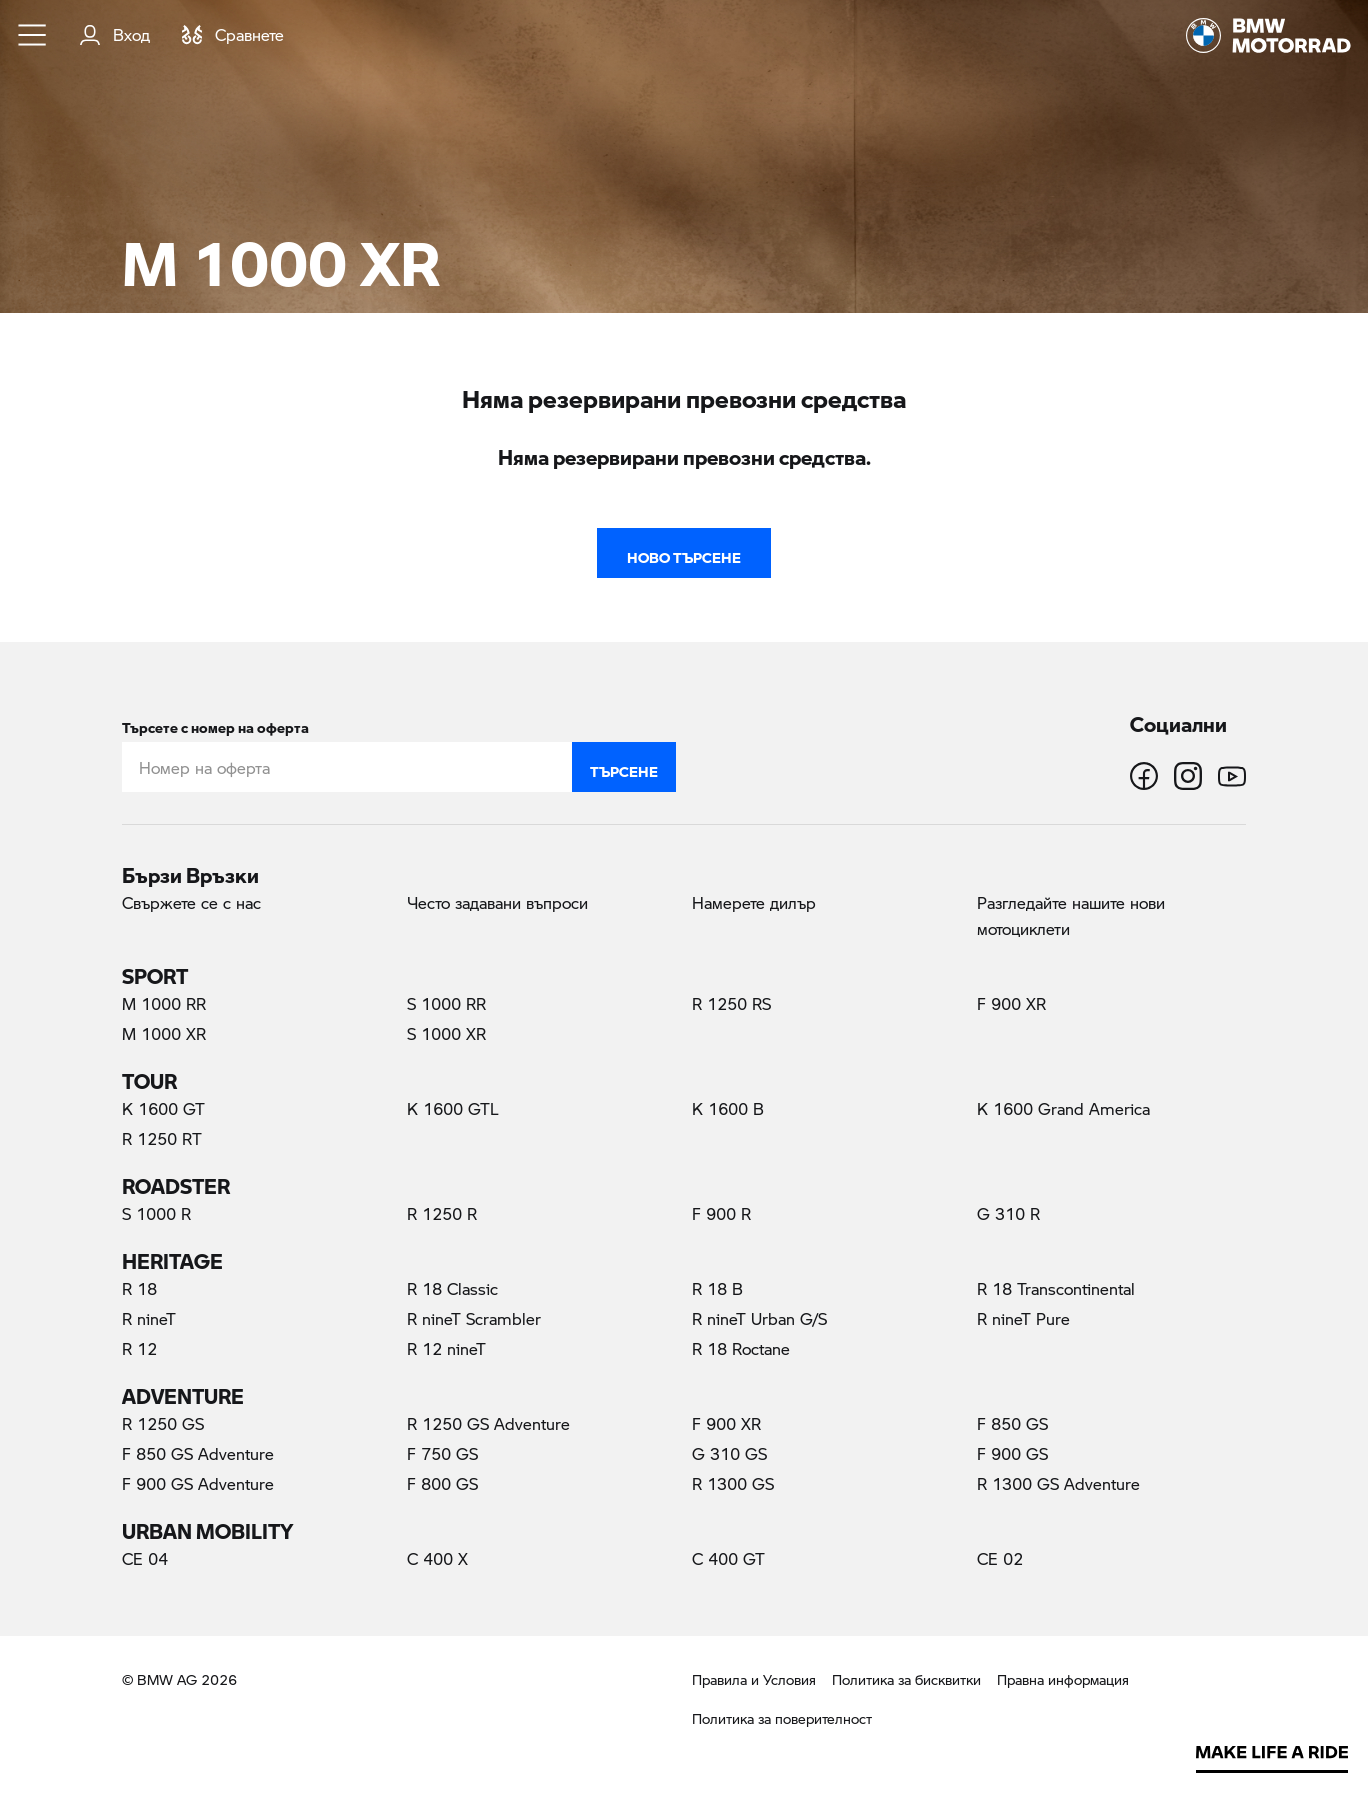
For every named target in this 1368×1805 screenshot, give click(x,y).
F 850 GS (1012, 1423)
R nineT (149, 1318)
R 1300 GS (733, 1483)
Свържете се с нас (191, 902)
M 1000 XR (201, 1033)
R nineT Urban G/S (759, 1318)
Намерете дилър (754, 902)
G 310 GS (729, 1453)
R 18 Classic (452, 1288)
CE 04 (145, 1558)
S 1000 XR (446, 1033)
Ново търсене (684, 553)
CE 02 (1000, 1558)
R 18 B (717, 1288)
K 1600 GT (163, 1108)
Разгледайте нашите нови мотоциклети (1071, 915)
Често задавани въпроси (497, 902)
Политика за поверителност (782, 1718)
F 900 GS (1012, 1453)
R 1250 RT (162, 1138)
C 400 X (437, 1558)
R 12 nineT (446, 1348)
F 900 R (721, 1213)
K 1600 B (728, 1108)
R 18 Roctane (741, 1348)
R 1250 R (442, 1213)
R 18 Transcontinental (1056, 1288)
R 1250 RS (731, 1003)
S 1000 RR (446, 1003)
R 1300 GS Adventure (1058, 1483)
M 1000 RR (164, 1003)
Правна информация (1063, 1679)
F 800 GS (442, 1483)
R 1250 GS (163, 1423)
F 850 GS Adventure (198, 1453)
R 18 (139, 1288)
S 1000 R (156, 1213)
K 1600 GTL (453, 1108)
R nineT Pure (1023, 1318)
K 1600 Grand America (1063, 1108)
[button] (33, 35)
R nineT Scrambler (474, 1318)
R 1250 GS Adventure (488, 1423)
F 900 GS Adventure (198, 1483)
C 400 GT (728, 1558)
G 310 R (1008, 1213)
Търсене (624, 767)
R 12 (139, 1348)
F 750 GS (442, 1453)
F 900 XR (1011, 1003)
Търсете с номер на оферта (215, 723)
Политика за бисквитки (906, 1679)
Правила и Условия (754, 1679)
